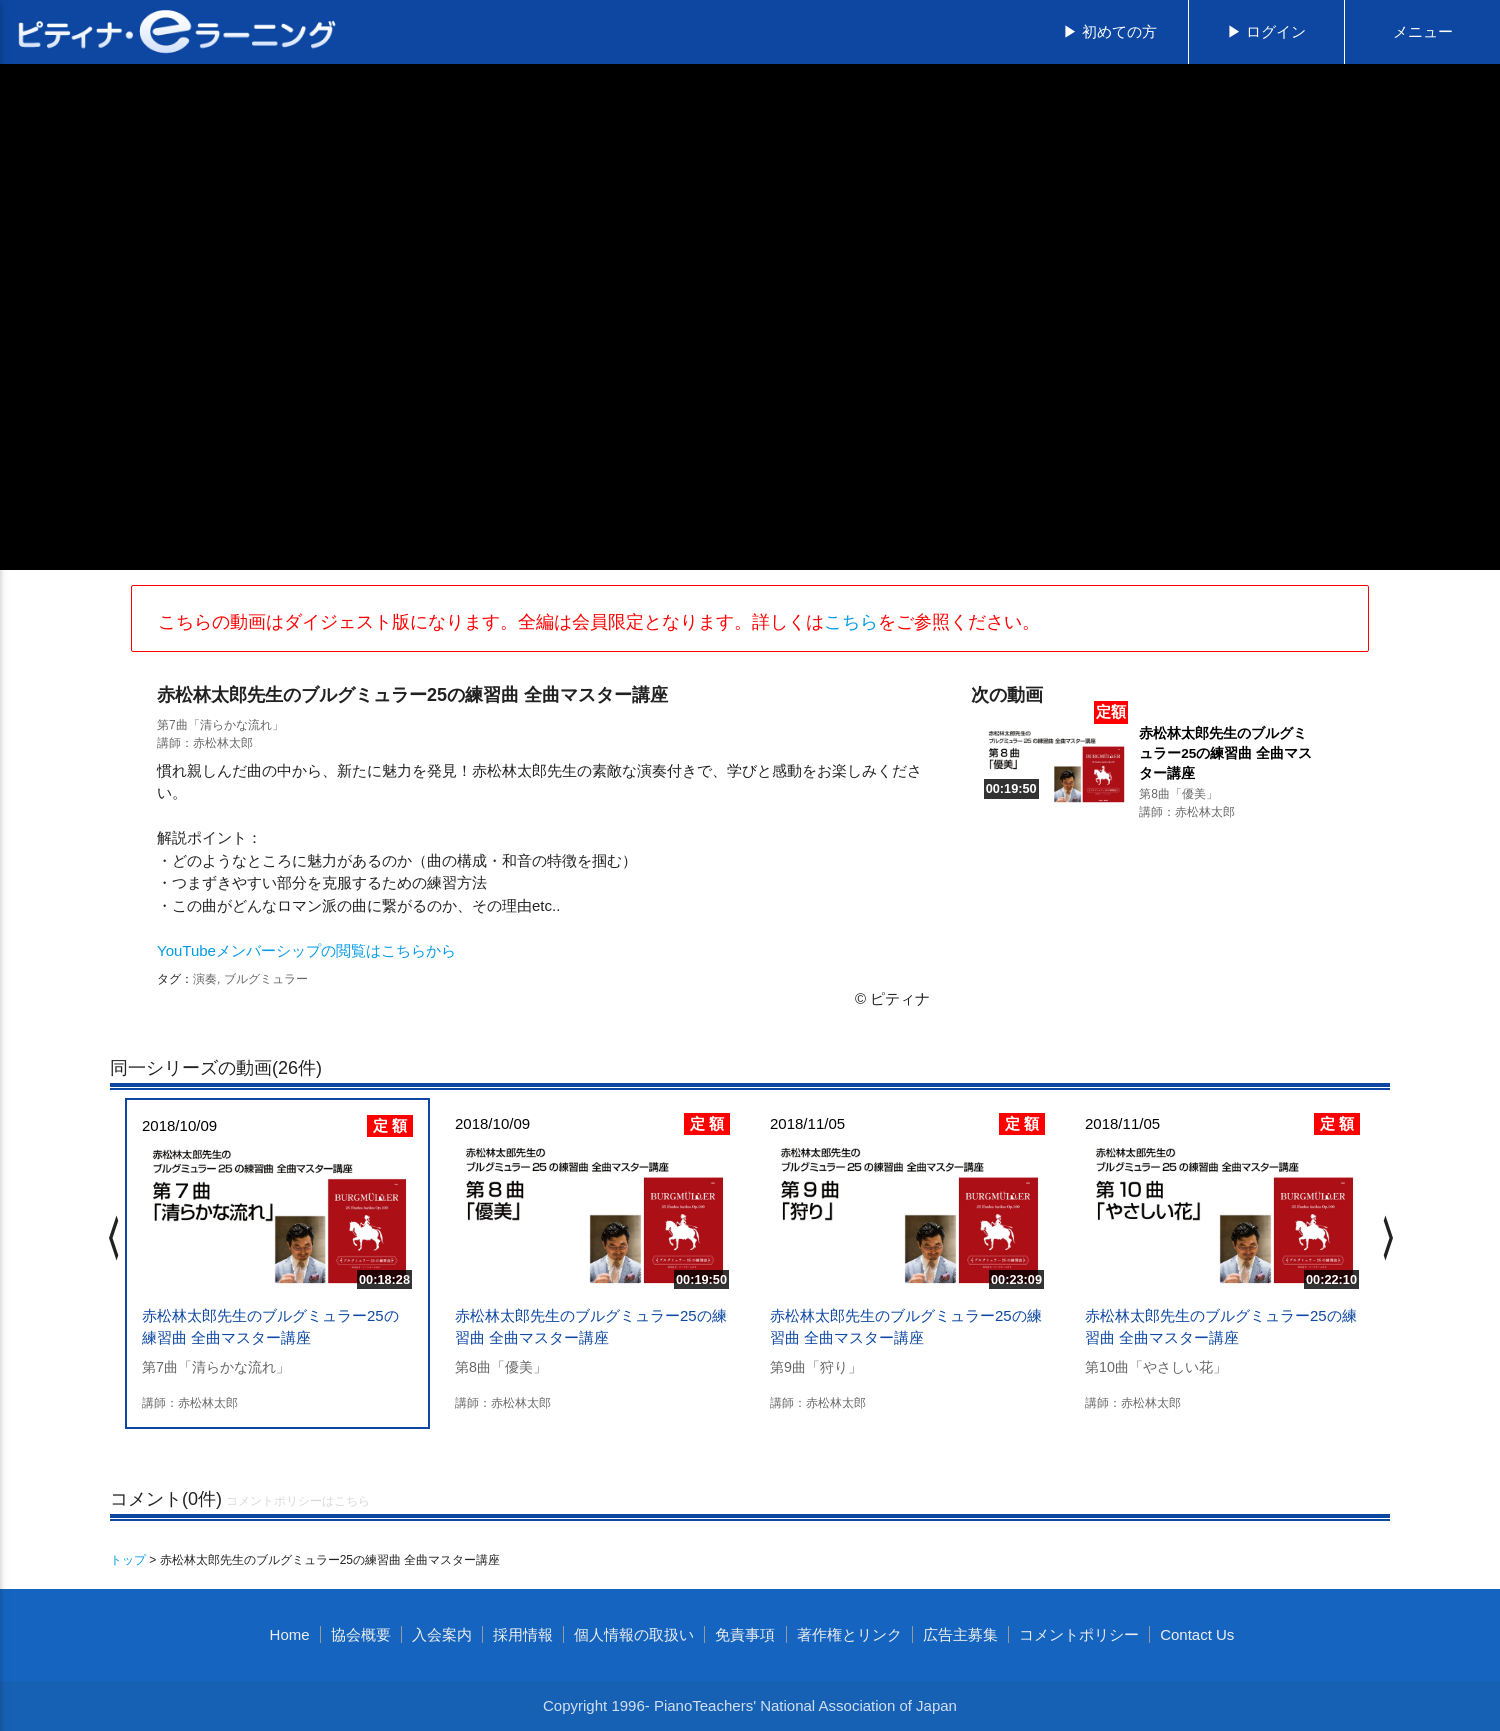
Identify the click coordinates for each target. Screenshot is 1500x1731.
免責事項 (745, 1634)
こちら (851, 622)
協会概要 (361, 1634)
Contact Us (1197, 1634)
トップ (128, 1560)
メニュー (1423, 31)
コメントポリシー (1079, 1634)
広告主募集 (960, 1634)
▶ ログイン (1266, 31)
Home (290, 1634)
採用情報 (523, 1634)
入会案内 (442, 1634)
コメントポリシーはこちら (298, 1501)
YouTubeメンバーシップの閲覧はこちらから (306, 950)
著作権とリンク (849, 1634)
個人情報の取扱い (634, 1634)
